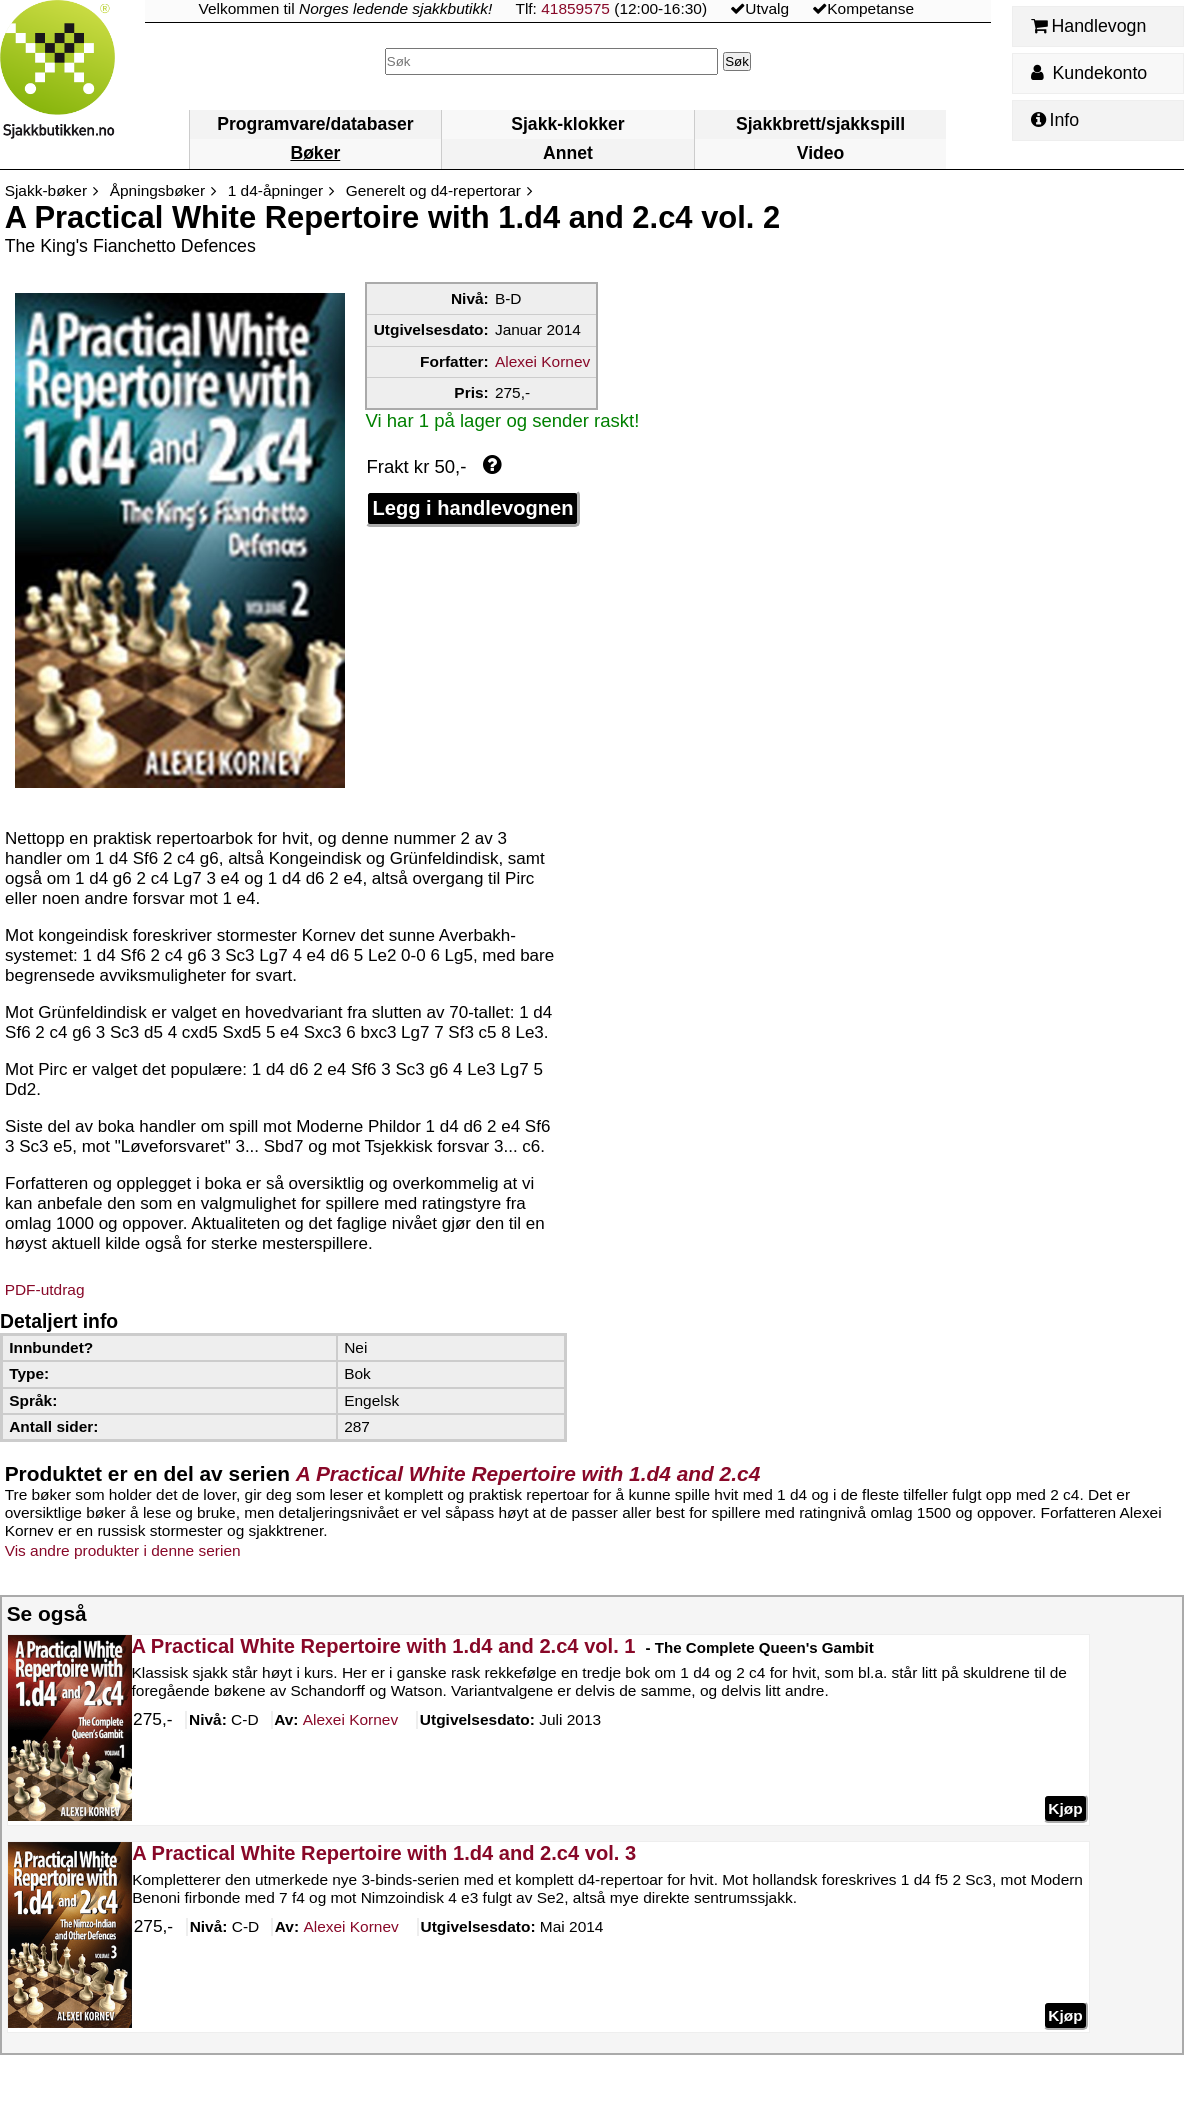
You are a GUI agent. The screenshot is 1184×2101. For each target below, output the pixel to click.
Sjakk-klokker (567, 124)
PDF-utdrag (45, 1289)
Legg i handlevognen (472, 508)
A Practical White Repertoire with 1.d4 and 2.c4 (528, 1473)
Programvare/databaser (315, 124)
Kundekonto (1089, 73)
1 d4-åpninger (275, 190)
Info (1055, 120)
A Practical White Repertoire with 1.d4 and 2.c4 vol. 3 (384, 1853)
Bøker (315, 153)
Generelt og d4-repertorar (433, 190)
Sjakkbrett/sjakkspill (820, 124)
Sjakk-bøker (46, 190)
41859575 (575, 8)
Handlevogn (1088, 26)
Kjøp (1065, 1807)
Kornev (349, 1720)
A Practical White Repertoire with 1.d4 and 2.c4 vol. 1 (383, 1646)
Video (821, 153)
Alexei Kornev (542, 361)
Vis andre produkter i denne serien (123, 1550)
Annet (568, 153)
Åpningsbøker (157, 190)
